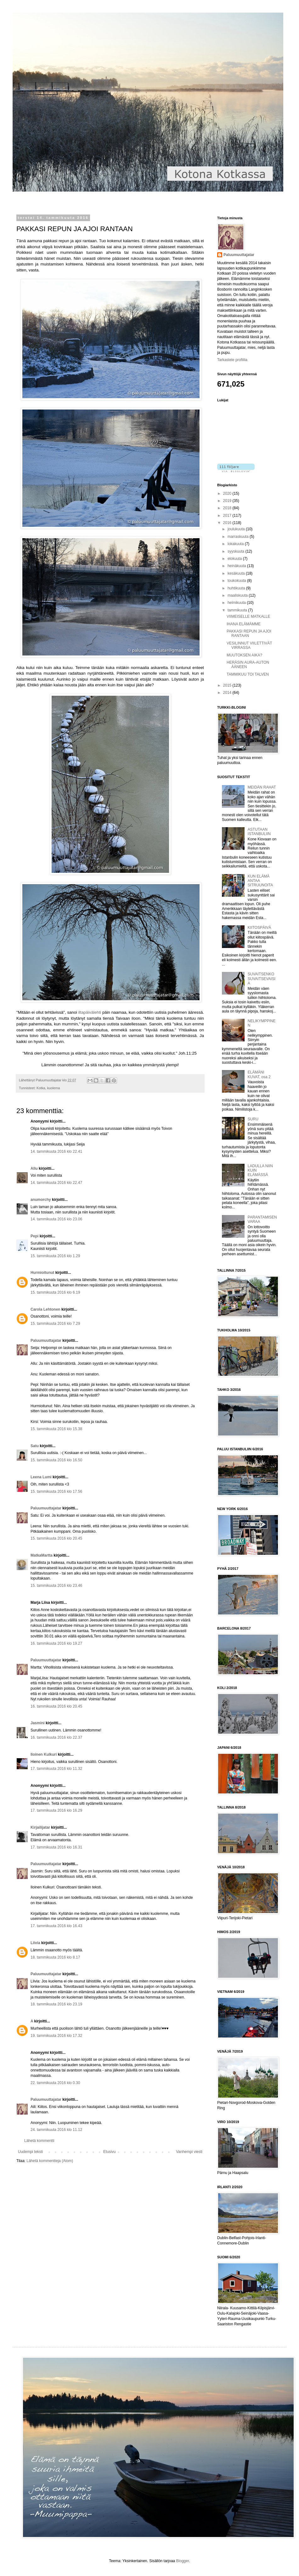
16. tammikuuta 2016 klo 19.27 (56, 1643)
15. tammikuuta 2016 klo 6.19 (55, 1292)
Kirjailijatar (40, 1827)
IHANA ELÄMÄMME (244, 624)
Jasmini (38, 1723)
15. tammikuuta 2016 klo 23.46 (56, 1585)
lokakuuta (236, 544)
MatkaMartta (42, 1555)
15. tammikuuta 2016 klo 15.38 (56, 1429)
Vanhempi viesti (189, 2151)
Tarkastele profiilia (232, 360)
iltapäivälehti (89, 1012)
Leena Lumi (41, 1477)
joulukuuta (237, 529)
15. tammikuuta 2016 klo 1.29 (55, 1256)
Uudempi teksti (30, 2151)
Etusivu (109, 2151)
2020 (228, 493)
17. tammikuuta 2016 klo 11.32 (56, 1768)
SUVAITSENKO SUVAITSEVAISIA (261, 978)
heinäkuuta (237, 566)
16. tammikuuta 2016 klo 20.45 (56, 1706)
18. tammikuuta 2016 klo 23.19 (56, 2004)
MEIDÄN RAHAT (262, 787)
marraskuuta (239, 536)
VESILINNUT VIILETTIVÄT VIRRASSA (249, 645)
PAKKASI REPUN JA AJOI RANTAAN (249, 633)
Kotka (41, 1088)
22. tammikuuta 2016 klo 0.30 (55, 2083)
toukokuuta (237, 580)
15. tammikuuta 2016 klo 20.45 (56, 1538)
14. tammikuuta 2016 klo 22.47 (56, 1182)
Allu (34, 1168)
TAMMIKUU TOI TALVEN (248, 674)
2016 (228, 523)
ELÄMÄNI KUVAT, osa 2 (259, 1074)
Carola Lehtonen (45, 1309)
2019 (228, 501)
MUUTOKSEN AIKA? (244, 655)
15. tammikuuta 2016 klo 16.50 (56, 1460)
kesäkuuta (237, 573)
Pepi (34, 1236)
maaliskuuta (238, 595)
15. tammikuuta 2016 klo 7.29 (55, 1323)
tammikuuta (238, 610)
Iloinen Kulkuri (44, 1754)
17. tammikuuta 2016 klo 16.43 (56, 1926)
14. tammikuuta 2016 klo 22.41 (56, 1151)
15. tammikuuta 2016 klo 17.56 (56, 1491)
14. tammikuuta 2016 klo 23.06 (56, 1219)
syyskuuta (236, 551)
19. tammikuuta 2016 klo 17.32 (56, 2035)
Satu (35, 1446)
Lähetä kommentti (39, 2140)
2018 (228, 508)
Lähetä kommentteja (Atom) (49, 2161)
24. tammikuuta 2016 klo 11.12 (56, 2129)
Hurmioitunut (42, 1272)
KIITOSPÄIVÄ (259, 927)
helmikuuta (237, 602)
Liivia (35, 1943)
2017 (228, 515)
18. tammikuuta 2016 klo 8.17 (55, 1957)
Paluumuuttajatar (46, 1340)
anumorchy (41, 1199)
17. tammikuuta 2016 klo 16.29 (56, 1810)
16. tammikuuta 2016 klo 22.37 (56, 1737)
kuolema (53, 1088)
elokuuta (235, 558)
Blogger (182, 2561)
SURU (253, 1119)
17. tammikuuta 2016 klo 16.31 (56, 1847)
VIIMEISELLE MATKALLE (248, 616)
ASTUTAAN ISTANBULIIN (259, 831)
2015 (228, 685)
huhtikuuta (237, 588)
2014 (228, 692)
